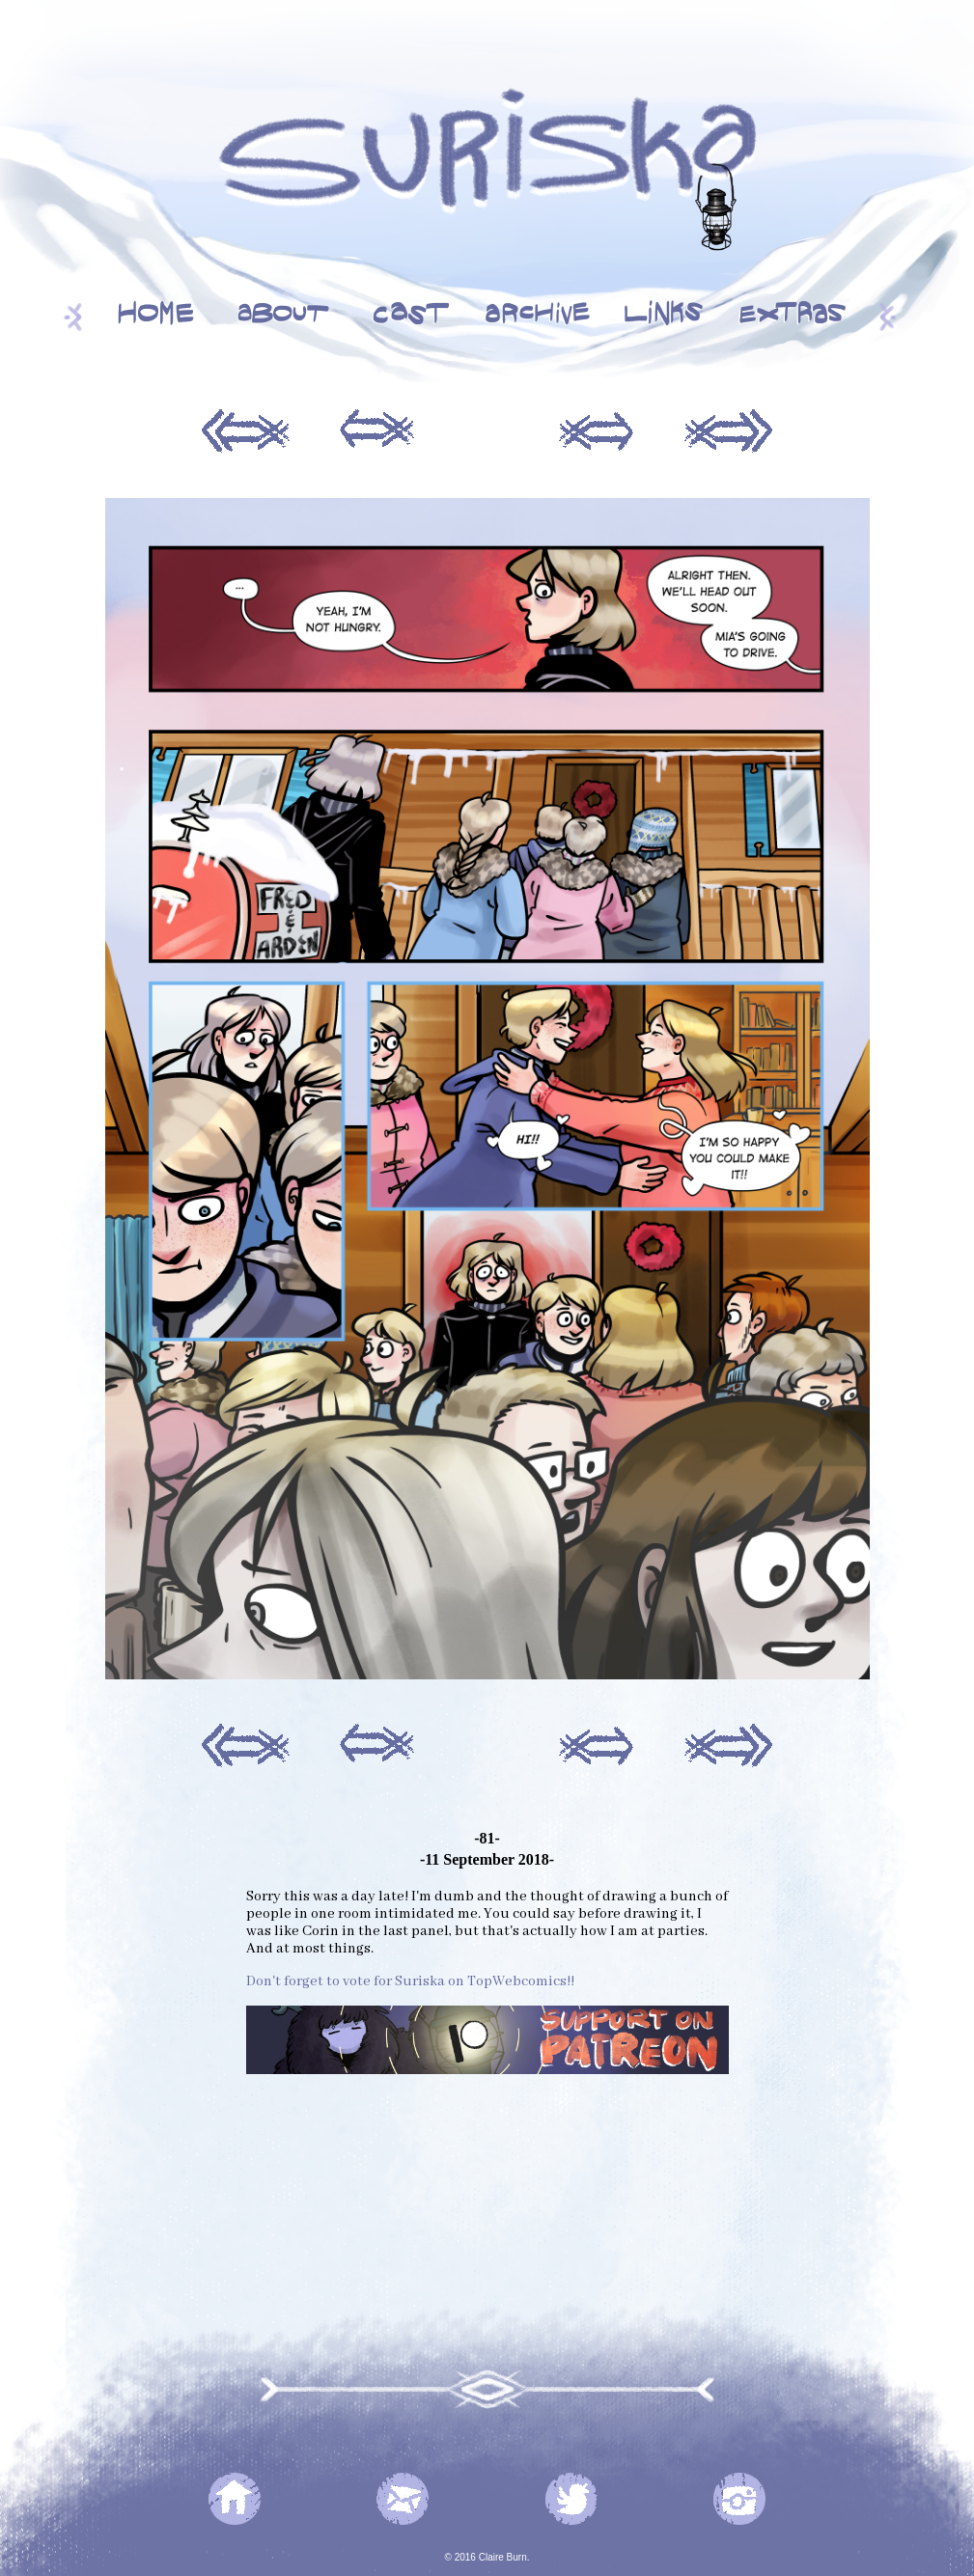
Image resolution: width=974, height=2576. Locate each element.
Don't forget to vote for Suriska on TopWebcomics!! (410, 1981)
